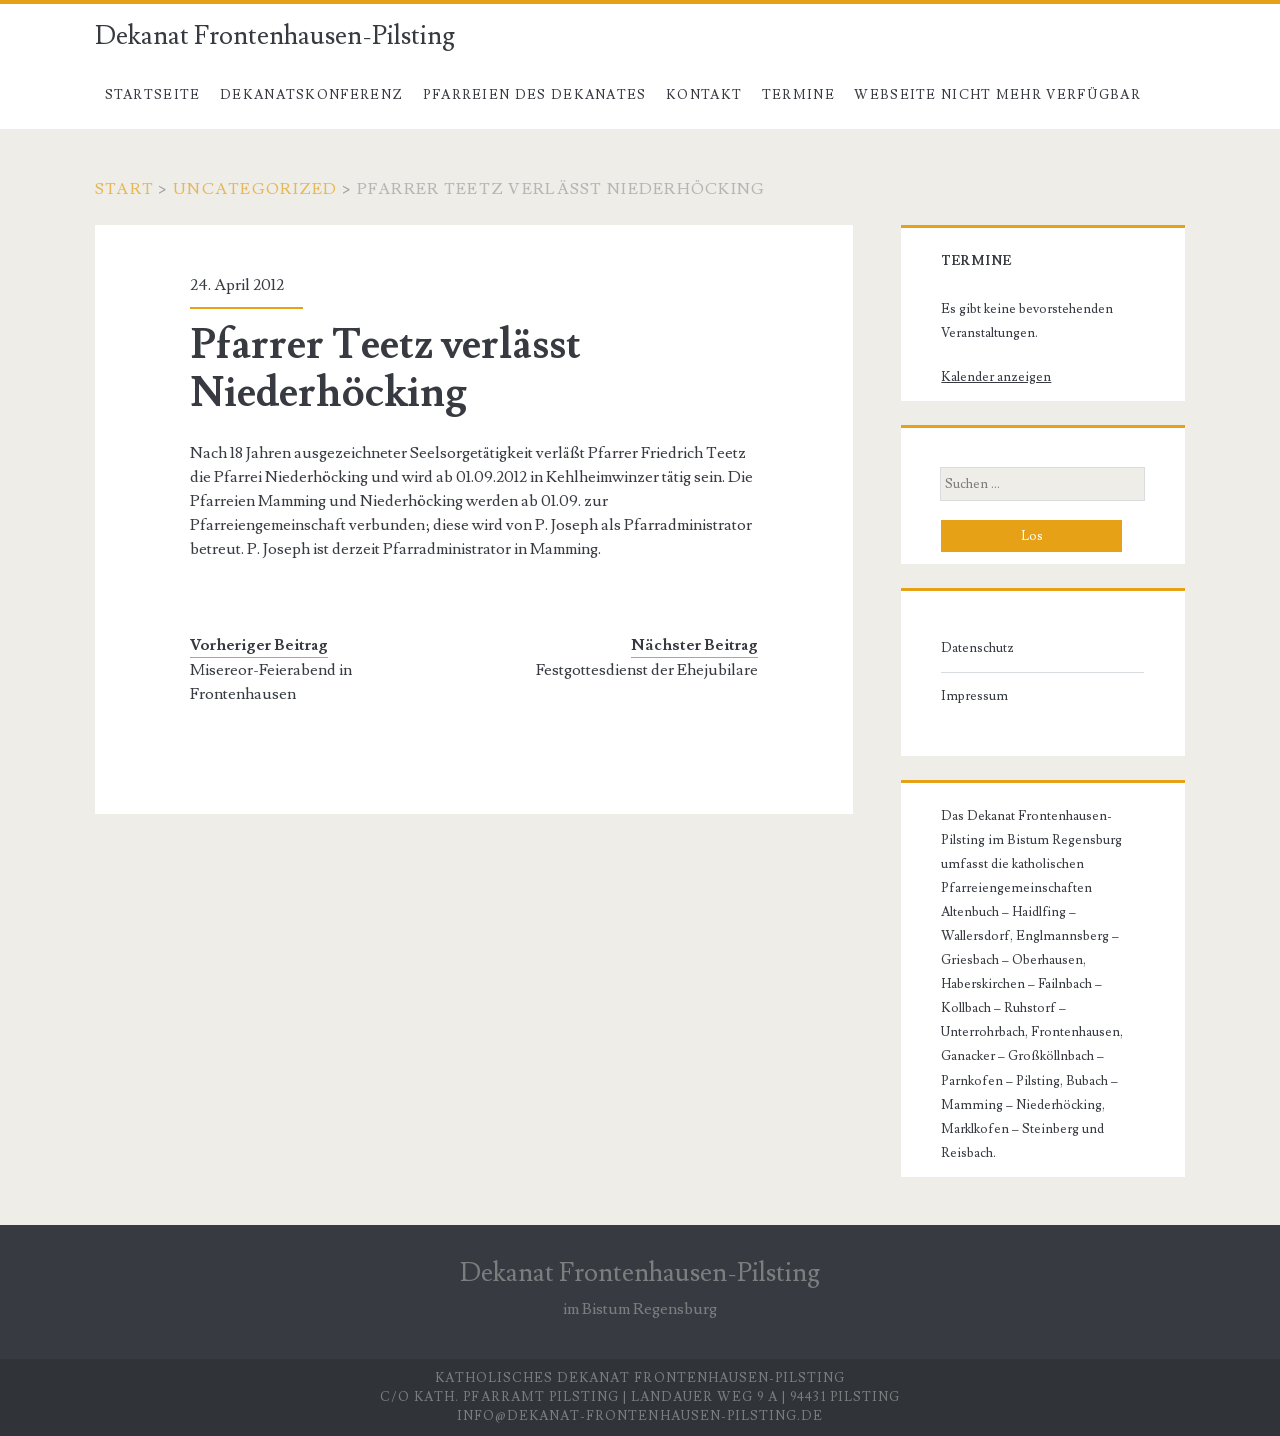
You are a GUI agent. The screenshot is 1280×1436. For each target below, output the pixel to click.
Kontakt (704, 95)
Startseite (153, 95)
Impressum (974, 696)
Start (124, 189)
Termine (798, 95)
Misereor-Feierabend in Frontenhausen (271, 682)
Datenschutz (977, 648)
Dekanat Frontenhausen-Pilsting (275, 36)
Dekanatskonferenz (311, 95)
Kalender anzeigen (996, 377)
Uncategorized (255, 189)
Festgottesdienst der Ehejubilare (647, 670)
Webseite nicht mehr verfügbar (997, 95)
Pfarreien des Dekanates (535, 95)
